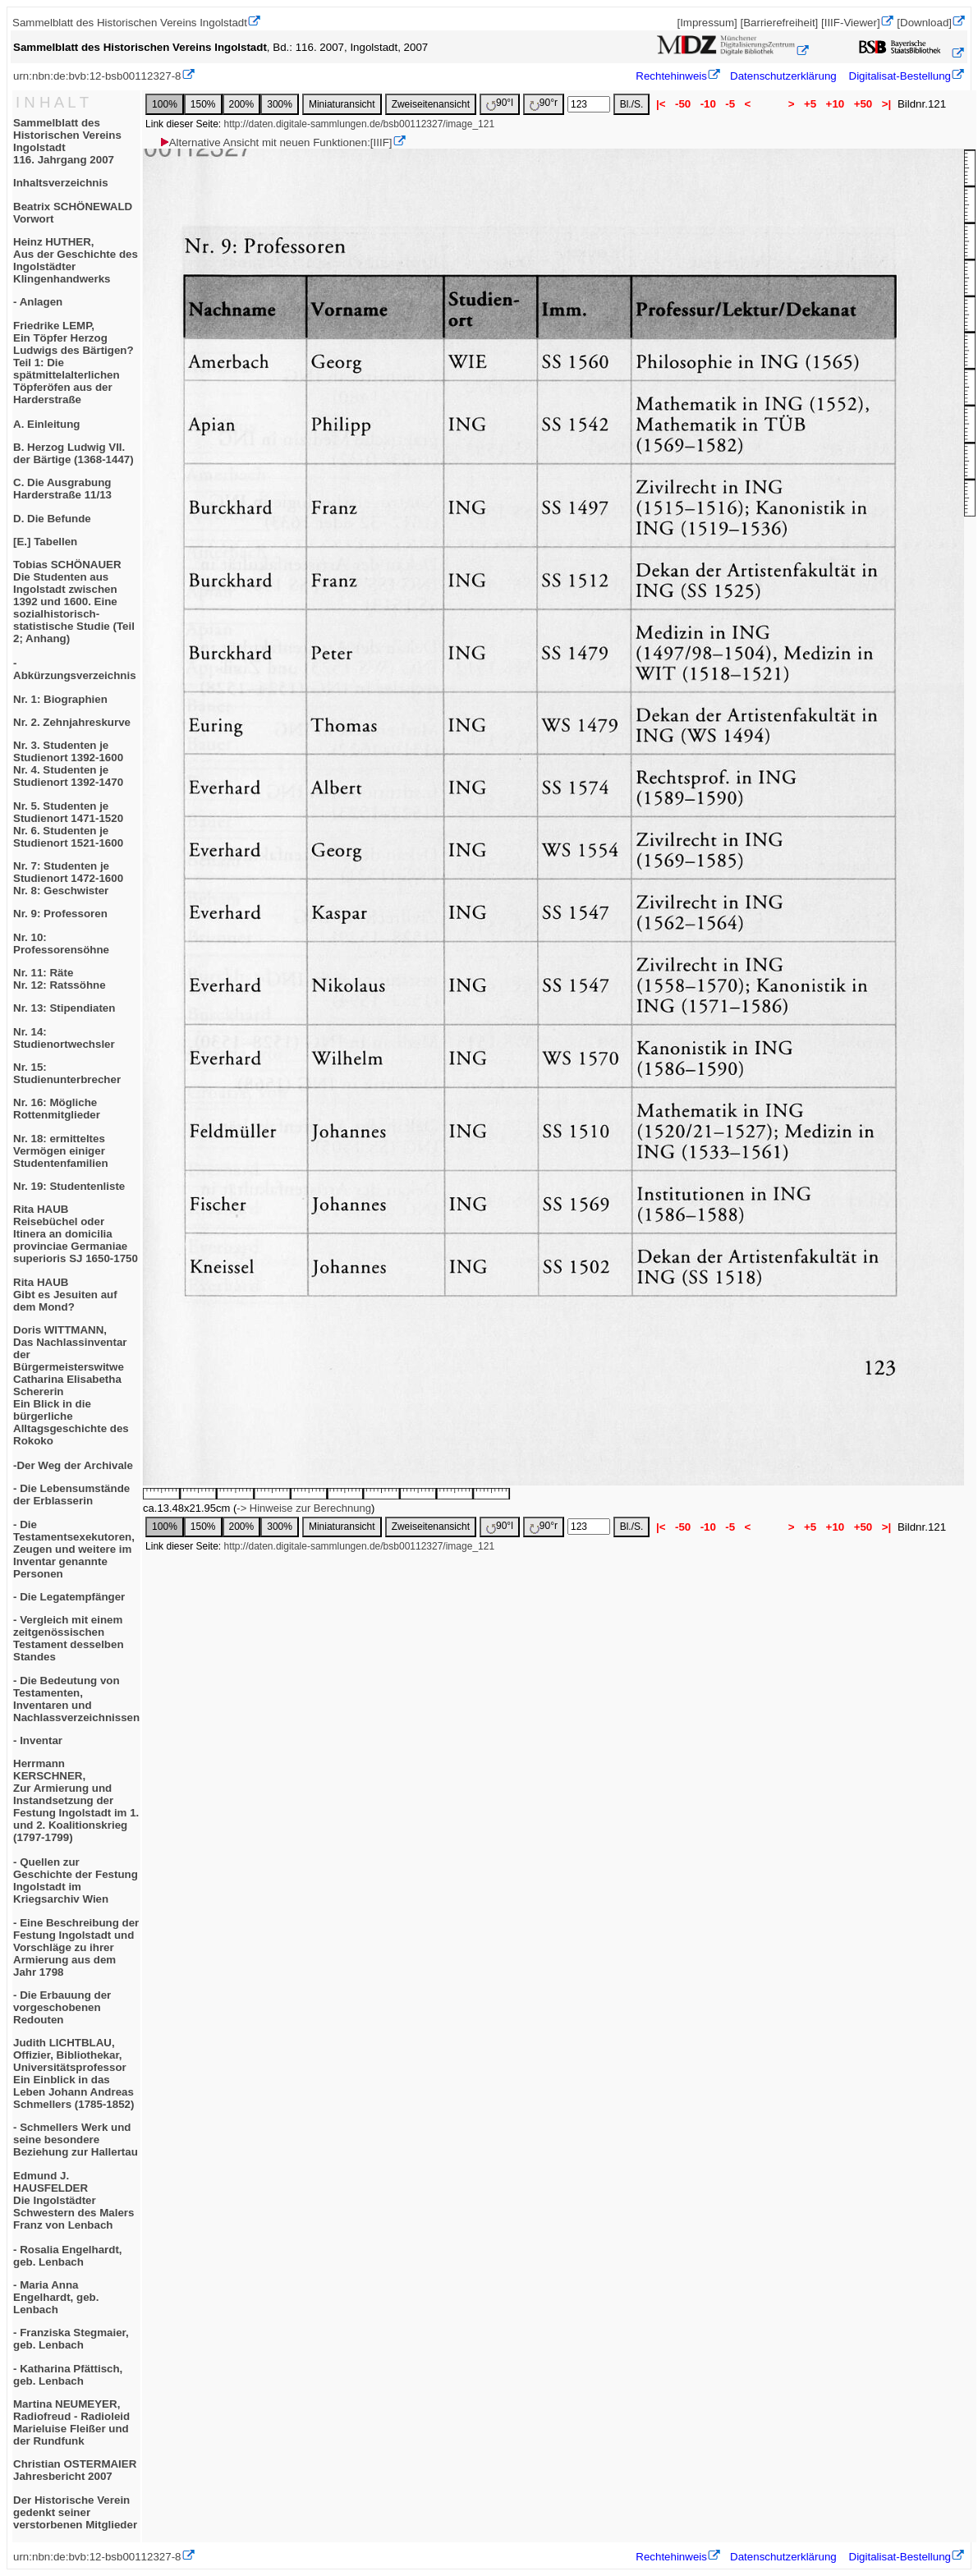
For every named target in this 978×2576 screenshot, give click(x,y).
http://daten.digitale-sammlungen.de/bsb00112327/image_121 (359, 124)
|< (660, 104)
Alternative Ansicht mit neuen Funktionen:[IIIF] (275, 142)
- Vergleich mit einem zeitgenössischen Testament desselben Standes (68, 1638)
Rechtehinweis (671, 76)
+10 (835, 104)
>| (886, 104)
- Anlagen (37, 302)
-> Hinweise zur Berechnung (303, 1508)
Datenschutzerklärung (783, 76)
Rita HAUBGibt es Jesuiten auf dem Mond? (65, 1294)
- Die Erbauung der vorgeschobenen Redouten (62, 2007)
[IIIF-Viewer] (850, 22)
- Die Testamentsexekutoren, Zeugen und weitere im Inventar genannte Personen (74, 1549)
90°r (544, 104)
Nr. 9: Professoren (60, 913)
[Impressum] (707, 22)
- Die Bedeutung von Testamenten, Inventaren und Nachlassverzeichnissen (76, 1699)
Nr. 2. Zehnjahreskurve (72, 722)
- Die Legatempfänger (69, 1597)
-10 (708, 104)
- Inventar (37, 1740)
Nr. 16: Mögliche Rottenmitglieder (56, 1108)
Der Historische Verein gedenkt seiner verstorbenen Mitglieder (75, 2512)
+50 (863, 104)
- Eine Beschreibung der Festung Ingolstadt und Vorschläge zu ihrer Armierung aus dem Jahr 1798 (76, 1947)
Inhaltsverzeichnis (60, 183)
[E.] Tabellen (45, 541)
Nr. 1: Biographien (60, 699)
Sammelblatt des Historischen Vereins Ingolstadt (129, 22)
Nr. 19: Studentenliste (69, 1186)
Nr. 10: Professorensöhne (61, 943)
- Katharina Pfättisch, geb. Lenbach (67, 2374)
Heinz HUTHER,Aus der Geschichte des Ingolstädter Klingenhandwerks (75, 260)
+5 (810, 104)
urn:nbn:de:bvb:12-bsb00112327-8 (97, 76)
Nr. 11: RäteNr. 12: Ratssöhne (59, 979)
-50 (683, 104)
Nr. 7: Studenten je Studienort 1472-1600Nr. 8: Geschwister (68, 878)
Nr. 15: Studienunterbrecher (67, 1073)
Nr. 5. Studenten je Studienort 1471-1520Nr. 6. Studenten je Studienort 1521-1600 (68, 824)
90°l (499, 104)
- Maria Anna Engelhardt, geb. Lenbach (56, 2297)
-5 (730, 104)
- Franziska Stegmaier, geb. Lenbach (71, 2338)
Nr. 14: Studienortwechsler (64, 1038)
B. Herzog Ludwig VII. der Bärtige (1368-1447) (73, 453)
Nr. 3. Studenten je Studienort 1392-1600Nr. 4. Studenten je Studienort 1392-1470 (68, 763)
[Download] (924, 22)
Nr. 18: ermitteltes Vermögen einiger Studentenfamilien (60, 1150)
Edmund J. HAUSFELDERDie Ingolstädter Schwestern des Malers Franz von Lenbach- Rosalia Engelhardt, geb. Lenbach (73, 2219)
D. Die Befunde (52, 518)
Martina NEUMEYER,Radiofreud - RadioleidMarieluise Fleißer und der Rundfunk (71, 2422)
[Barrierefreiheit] (779, 22)
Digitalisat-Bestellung (900, 76)
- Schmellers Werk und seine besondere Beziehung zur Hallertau (75, 2139)
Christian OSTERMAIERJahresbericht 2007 (74, 2470)
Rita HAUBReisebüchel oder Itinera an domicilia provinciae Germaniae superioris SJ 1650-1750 (75, 1234)
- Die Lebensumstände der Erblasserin (71, 1494)
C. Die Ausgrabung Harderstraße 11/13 (62, 488)
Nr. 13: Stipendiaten (64, 1008)
